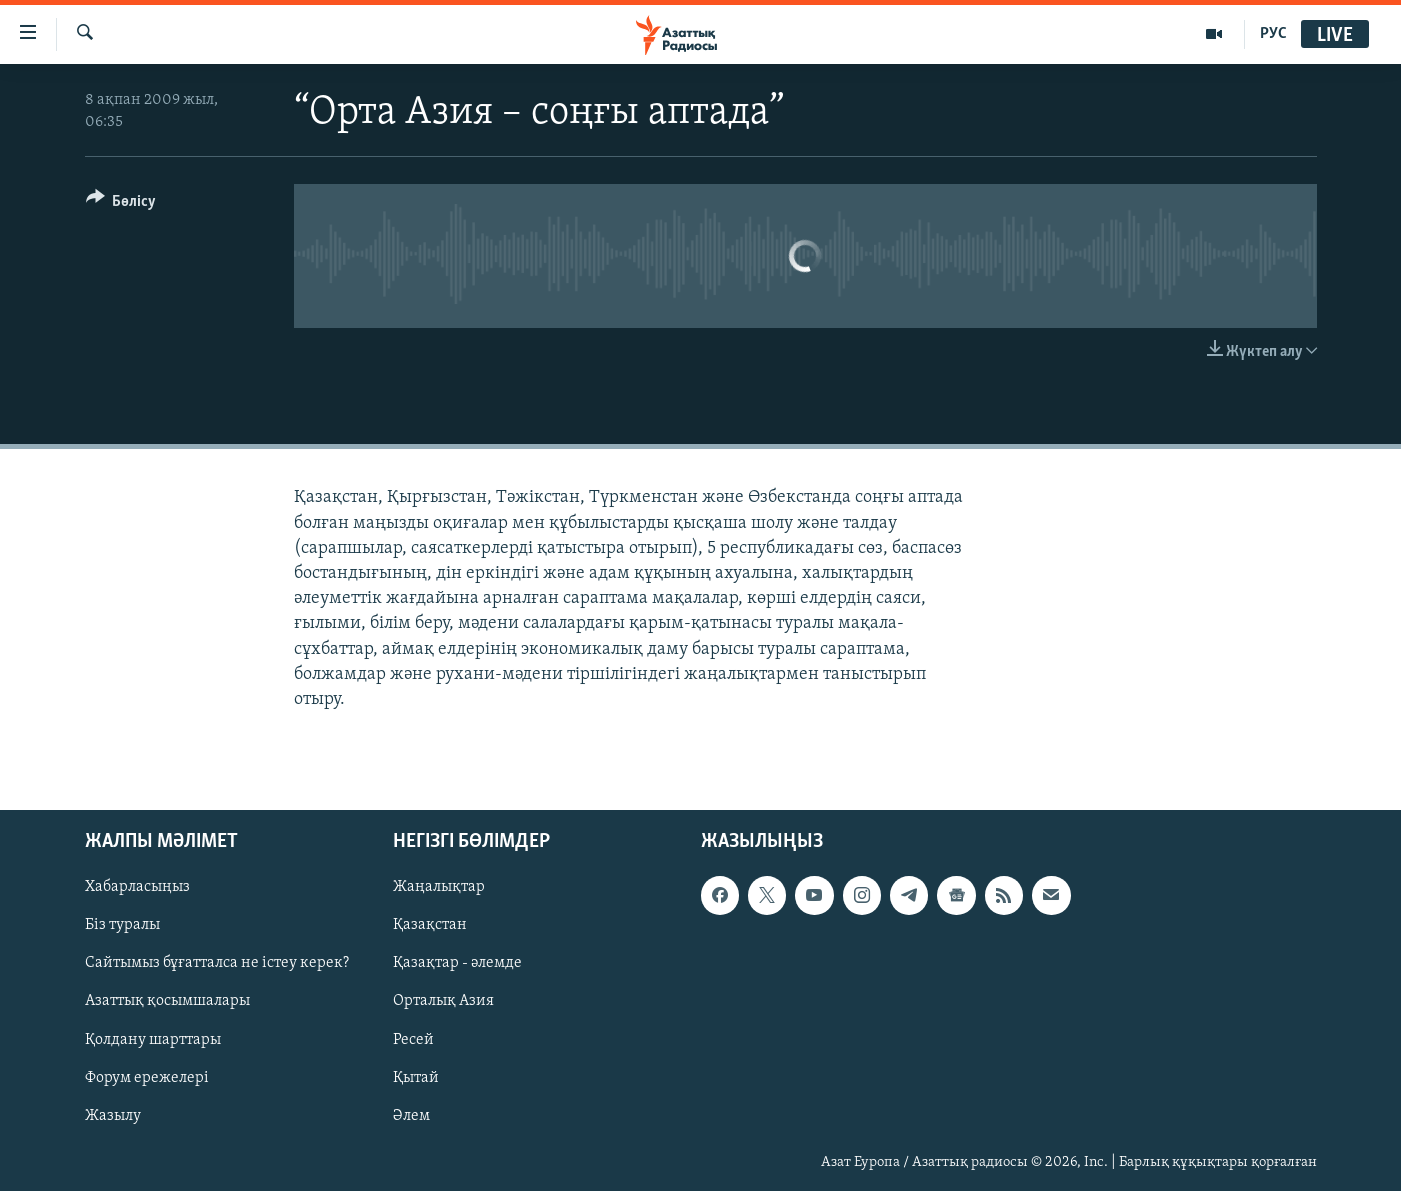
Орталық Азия (443, 1002)
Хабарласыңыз (137, 887)
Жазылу (113, 1116)
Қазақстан (430, 925)
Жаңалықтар (439, 887)
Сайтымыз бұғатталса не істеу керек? (217, 964)
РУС (1273, 34)
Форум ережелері (147, 1078)
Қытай (416, 1078)
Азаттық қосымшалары (167, 1002)
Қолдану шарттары (153, 1040)
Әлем (411, 1116)
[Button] (121, 204)
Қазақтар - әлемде (457, 964)
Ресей (413, 1040)
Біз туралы (122, 925)
